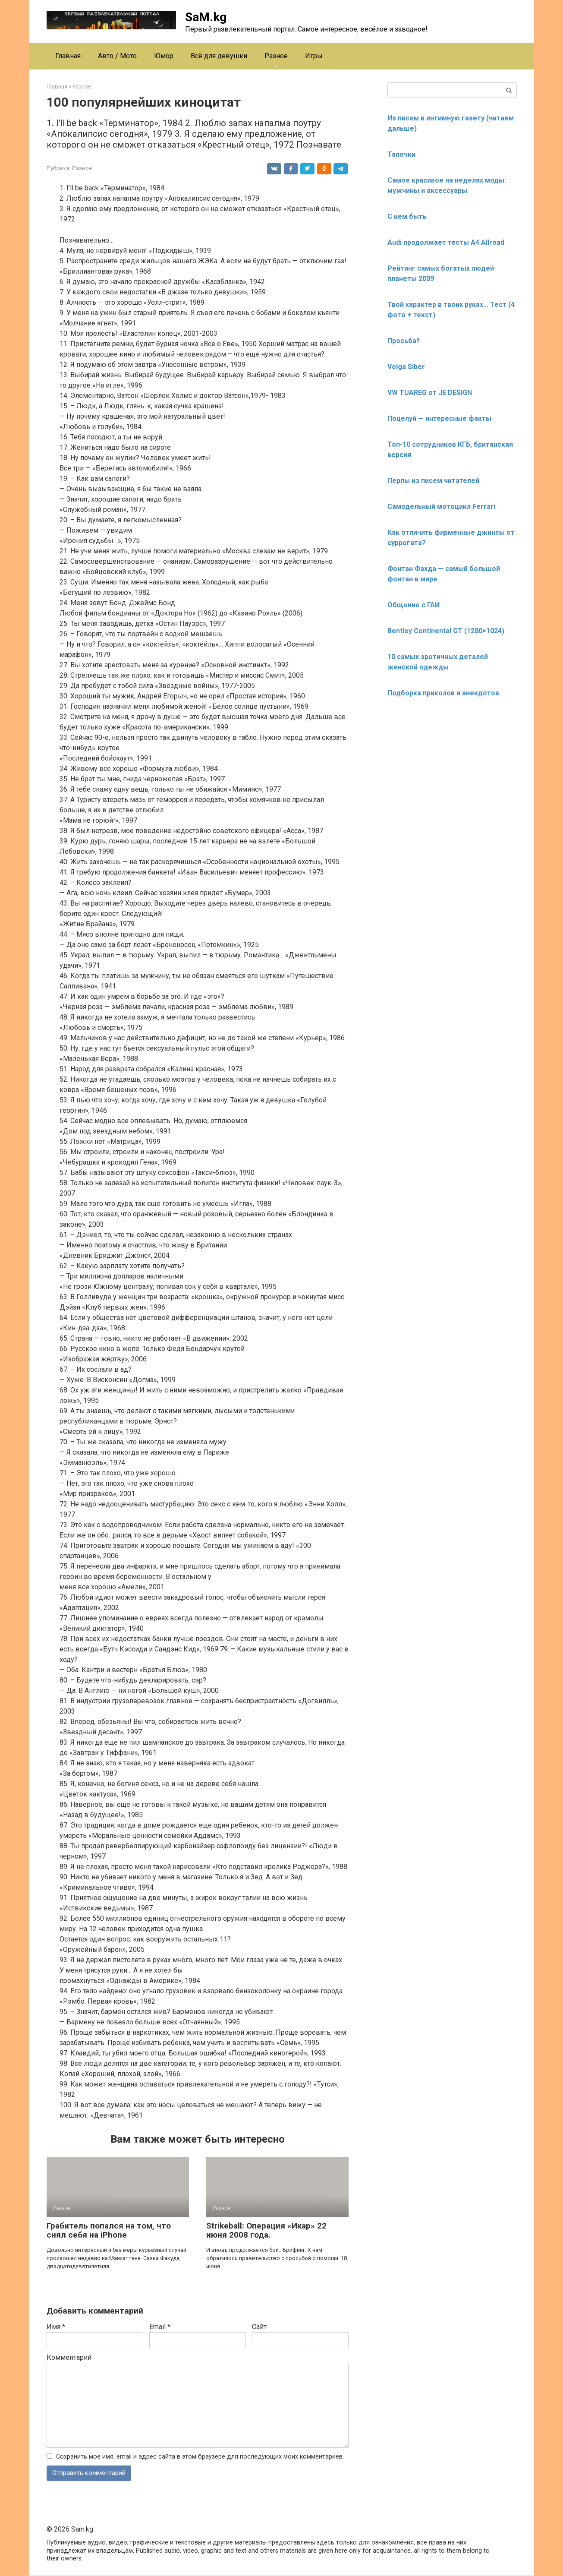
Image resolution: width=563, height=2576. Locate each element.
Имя (56, 2327)
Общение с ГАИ (413, 605)
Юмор (163, 56)
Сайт (259, 2327)
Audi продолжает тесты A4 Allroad (445, 242)
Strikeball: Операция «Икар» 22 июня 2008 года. (266, 2230)
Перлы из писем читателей (433, 481)
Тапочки (401, 154)
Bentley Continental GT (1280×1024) (445, 631)
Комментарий (69, 2357)
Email (159, 2327)
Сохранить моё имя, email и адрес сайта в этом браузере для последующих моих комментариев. (200, 2456)
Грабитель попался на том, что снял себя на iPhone (109, 2230)
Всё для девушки (219, 56)
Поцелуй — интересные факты (439, 418)
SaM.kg (205, 17)
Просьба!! (403, 341)
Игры (314, 56)
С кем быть (407, 216)
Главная (68, 56)
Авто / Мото (117, 56)
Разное (276, 56)
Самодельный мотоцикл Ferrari (441, 506)
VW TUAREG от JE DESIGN (429, 392)
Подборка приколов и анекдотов (443, 693)
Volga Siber (406, 367)
